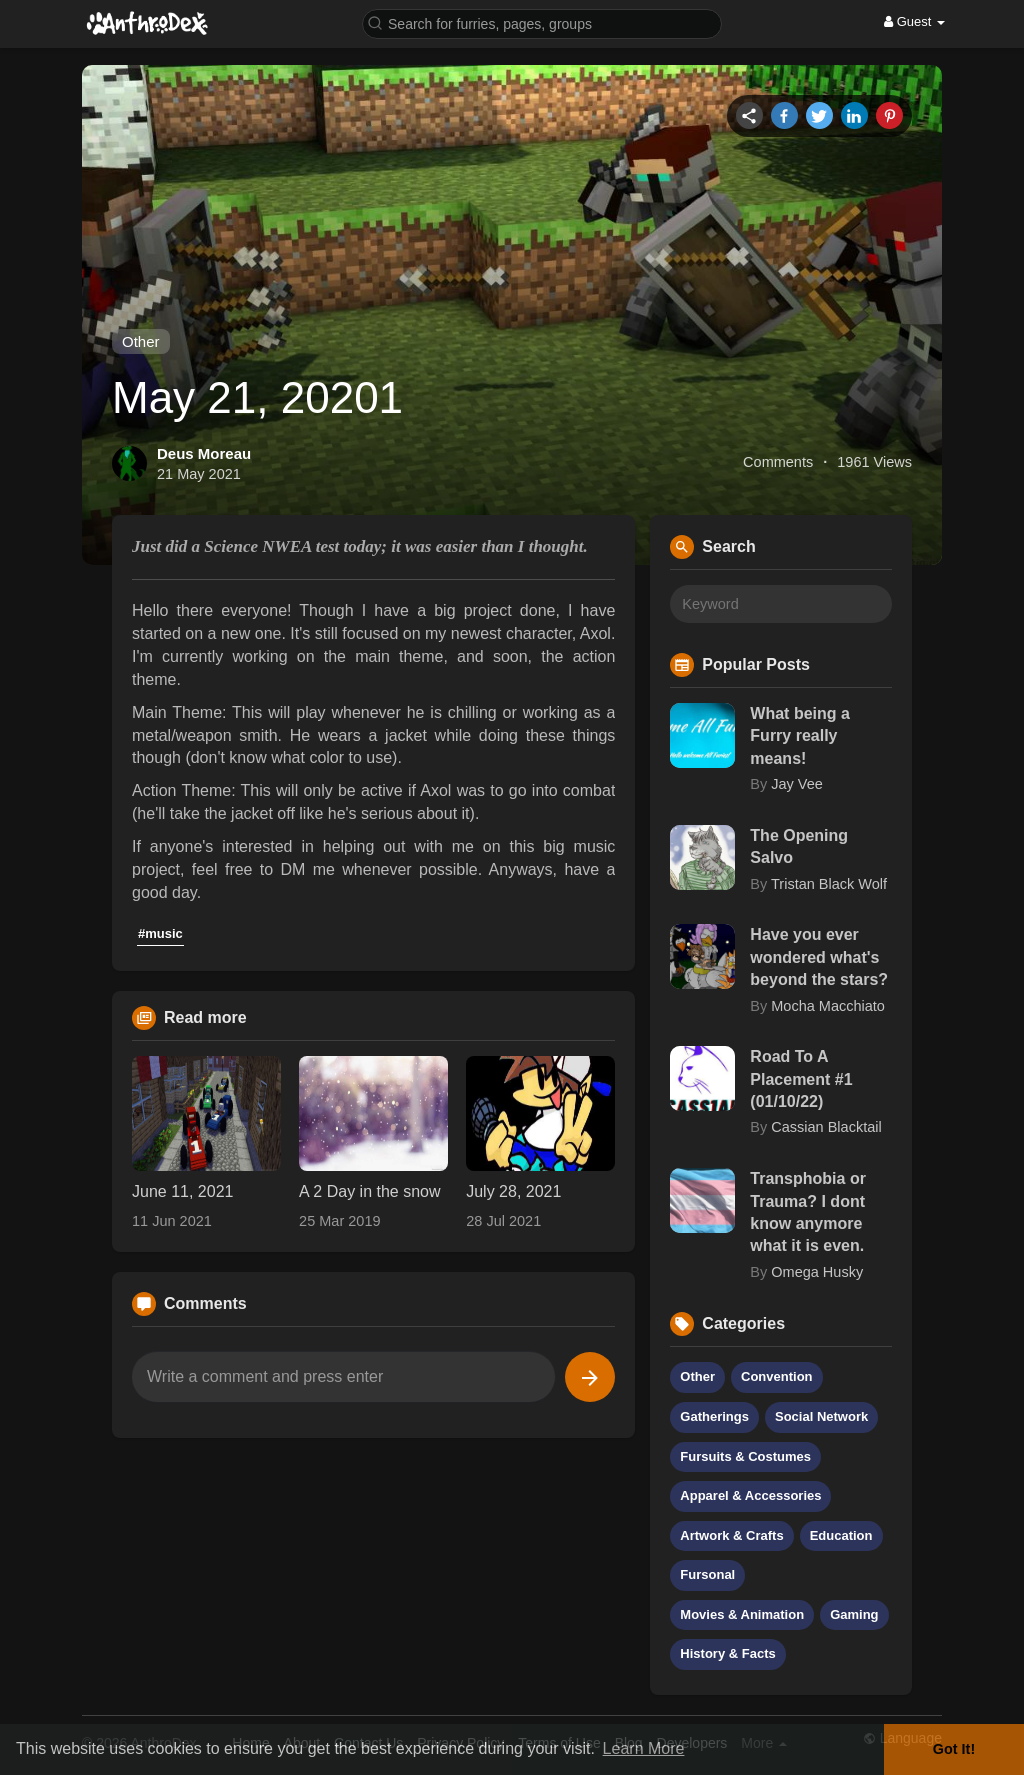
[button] (542, 22)
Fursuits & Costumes (745, 1456)
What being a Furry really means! (800, 736)
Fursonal (707, 1574)
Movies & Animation (742, 1614)
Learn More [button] (644, 1748)
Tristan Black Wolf (829, 884)
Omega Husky (817, 1272)
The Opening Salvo (799, 846)
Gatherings (714, 1416)
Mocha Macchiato (828, 1006)
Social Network (821, 1416)
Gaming (854, 1614)
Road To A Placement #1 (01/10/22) (801, 1079)
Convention (777, 1376)
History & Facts (727, 1653)
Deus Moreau (204, 453)
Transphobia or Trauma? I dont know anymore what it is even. (808, 1212)
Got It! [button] (954, 1749)
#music (160, 933)
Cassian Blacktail (826, 1127)
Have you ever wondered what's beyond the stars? (819, 957)
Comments (778, 462)
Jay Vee (797, 784)
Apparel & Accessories (750, 1495)
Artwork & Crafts (731, 1535)
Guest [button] (914, 21)
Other (141, 341)
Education (841, 1535)
